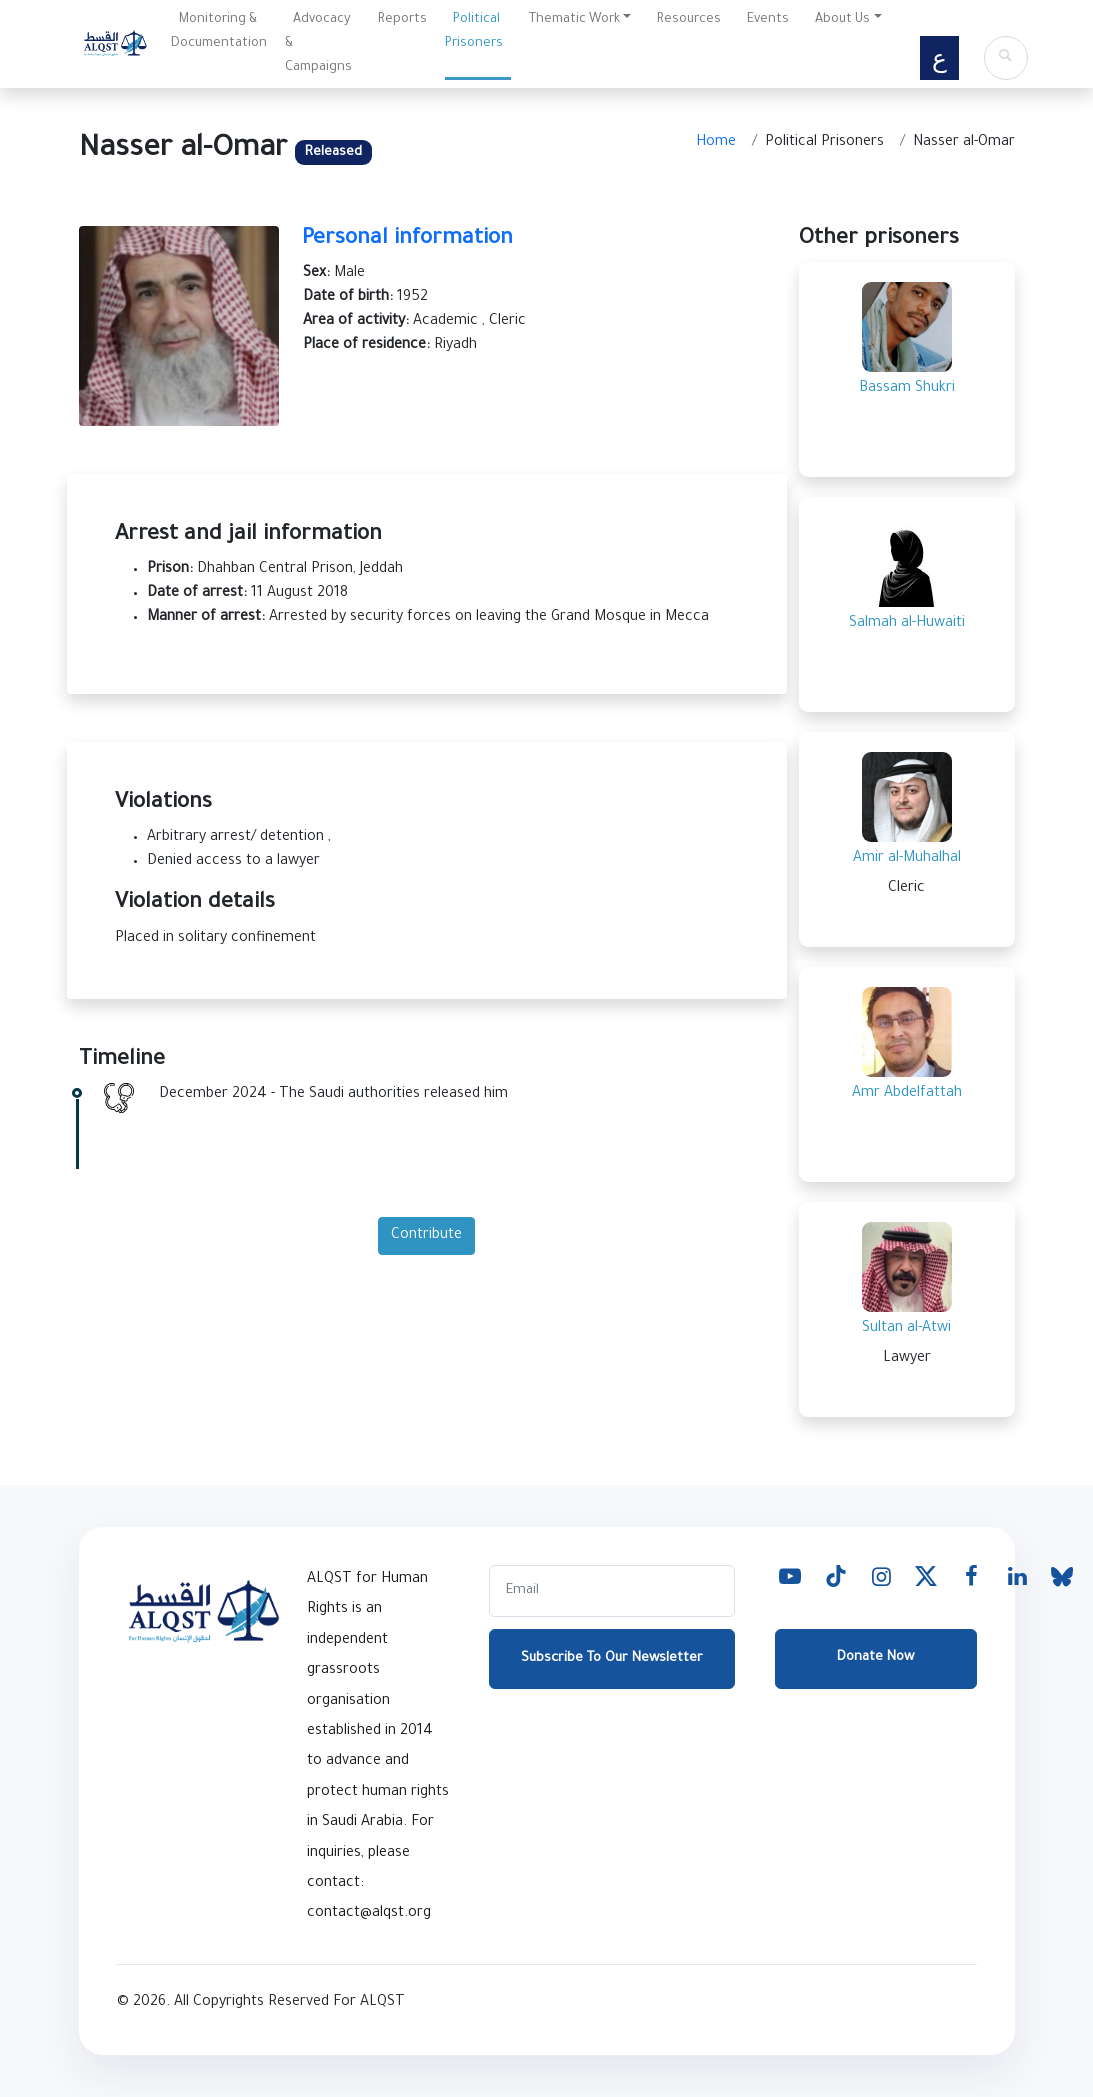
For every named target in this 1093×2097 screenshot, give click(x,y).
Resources (689, 20)
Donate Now (875, 1657)
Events (768, 20)
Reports (402, 20)
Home (716, 143)
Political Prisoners (474, 32)
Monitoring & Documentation (219, 32)
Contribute (426, 1236)
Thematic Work (574, 20)
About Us (842, 20)
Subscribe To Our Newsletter (612, 1658)
